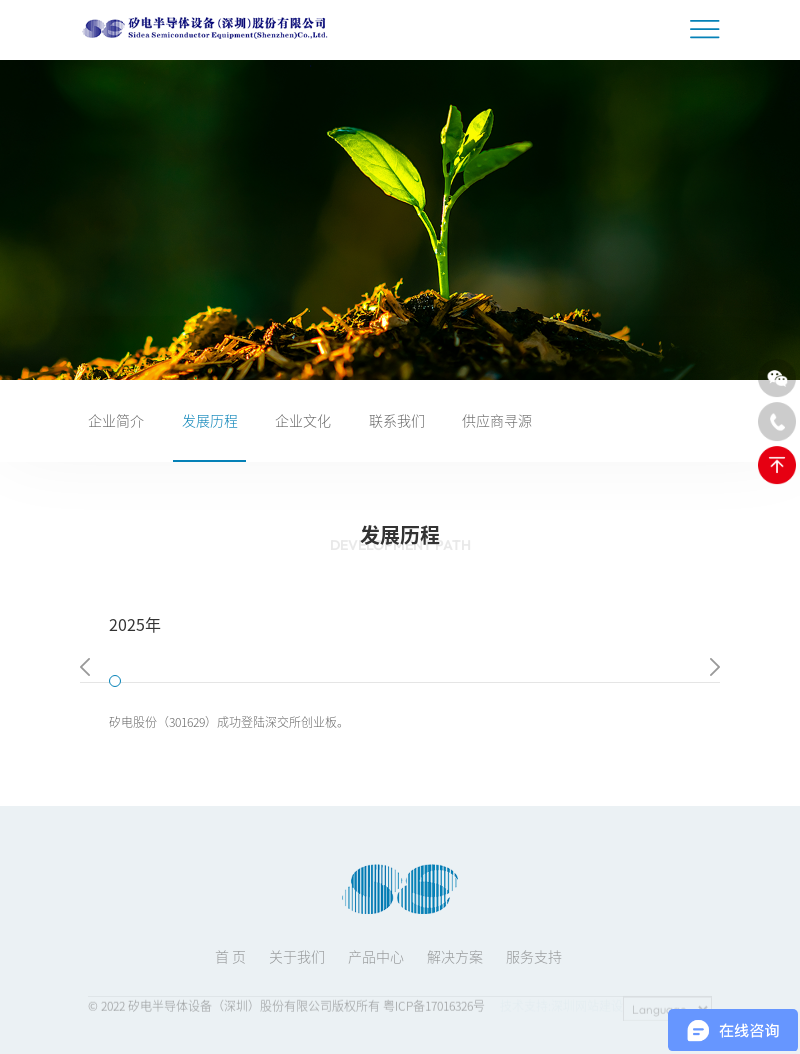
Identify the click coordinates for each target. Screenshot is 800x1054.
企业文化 (303, 420)
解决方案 (455, 964)
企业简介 (116, 420)
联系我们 (397, 420)
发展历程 (210, 420)
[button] (85, 669)
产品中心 (376, 964)
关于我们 (297, 964)
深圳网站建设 (587, 1009)
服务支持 (534, 964)
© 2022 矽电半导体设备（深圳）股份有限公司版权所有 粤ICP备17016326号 (286, 1009)
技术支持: (525, 1009)
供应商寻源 (497, 420)
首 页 (230, 964)
